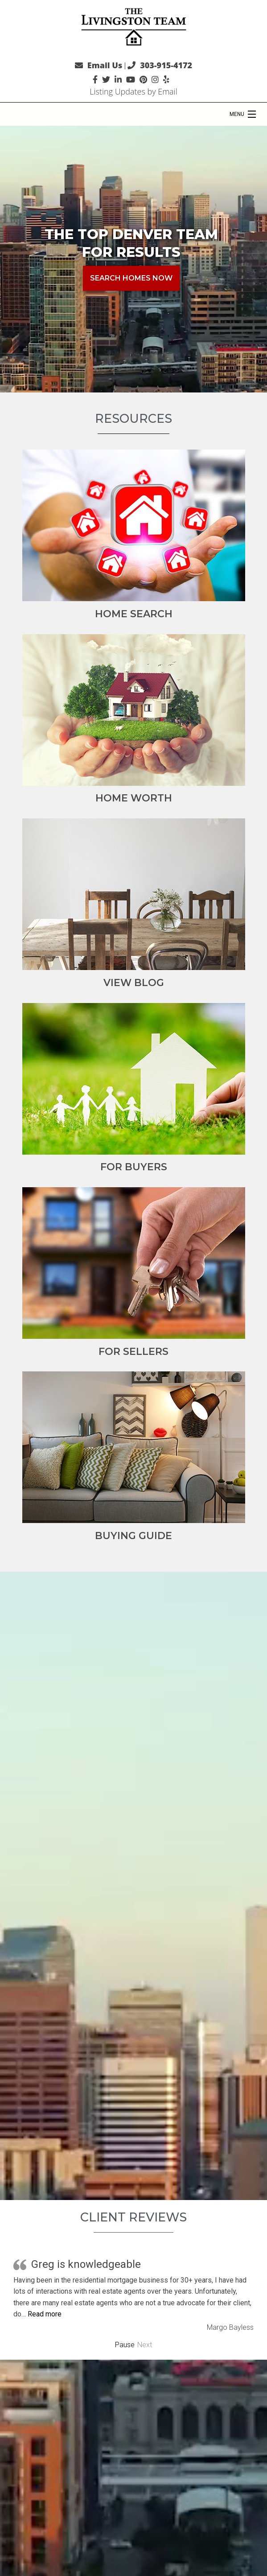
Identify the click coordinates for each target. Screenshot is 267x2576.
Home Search (134, 614)
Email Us (104, 65)
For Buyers (133, 1167)
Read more (45, 2314)
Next (144, 2345)
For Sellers (133, 1352)
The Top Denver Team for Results (131, 243)
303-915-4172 (166, 65)
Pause (125, 2345)
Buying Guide (133, 1536)
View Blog (133, 983)
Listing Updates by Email (133, 91)
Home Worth (133, 798)
